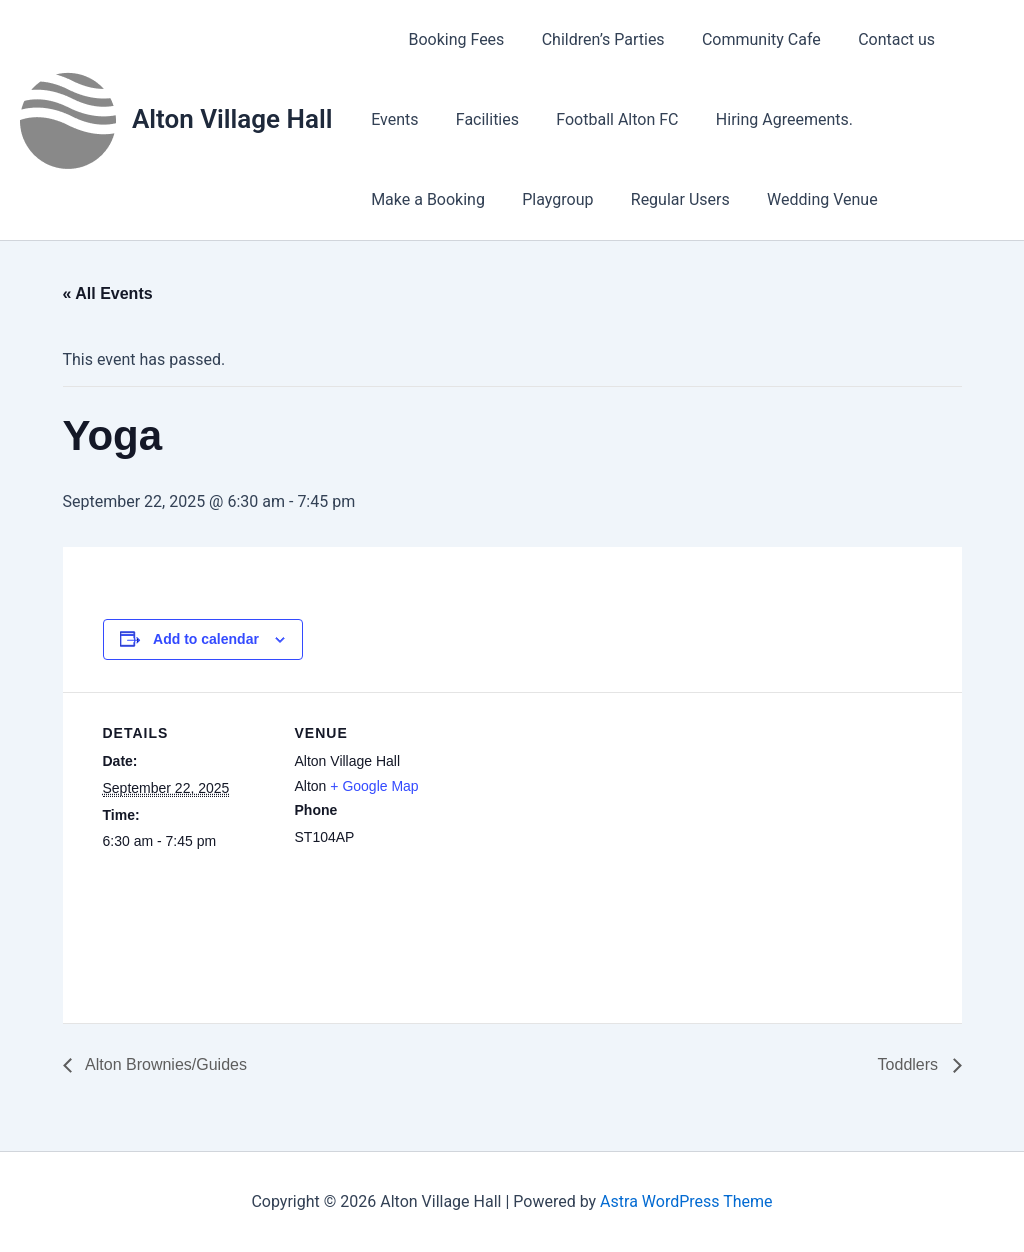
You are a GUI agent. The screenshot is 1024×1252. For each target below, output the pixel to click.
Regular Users (521, 199)
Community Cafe (742, 39)
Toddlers (910, 1064)
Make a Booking (923, 119)
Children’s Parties (589, 39)
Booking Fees (448, 39)
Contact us (872, 39)
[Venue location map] (592, 830)
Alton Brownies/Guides (164, 1064)
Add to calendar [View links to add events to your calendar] (206, 639)
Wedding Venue (658, 199)
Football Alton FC (604, 119)
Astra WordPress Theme (686, 1201)
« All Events (108, 293)
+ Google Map (374, 786)
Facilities (479, 119)
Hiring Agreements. (765, 119)
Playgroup (403, 199)
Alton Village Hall (232, 119)
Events (391, 119)
